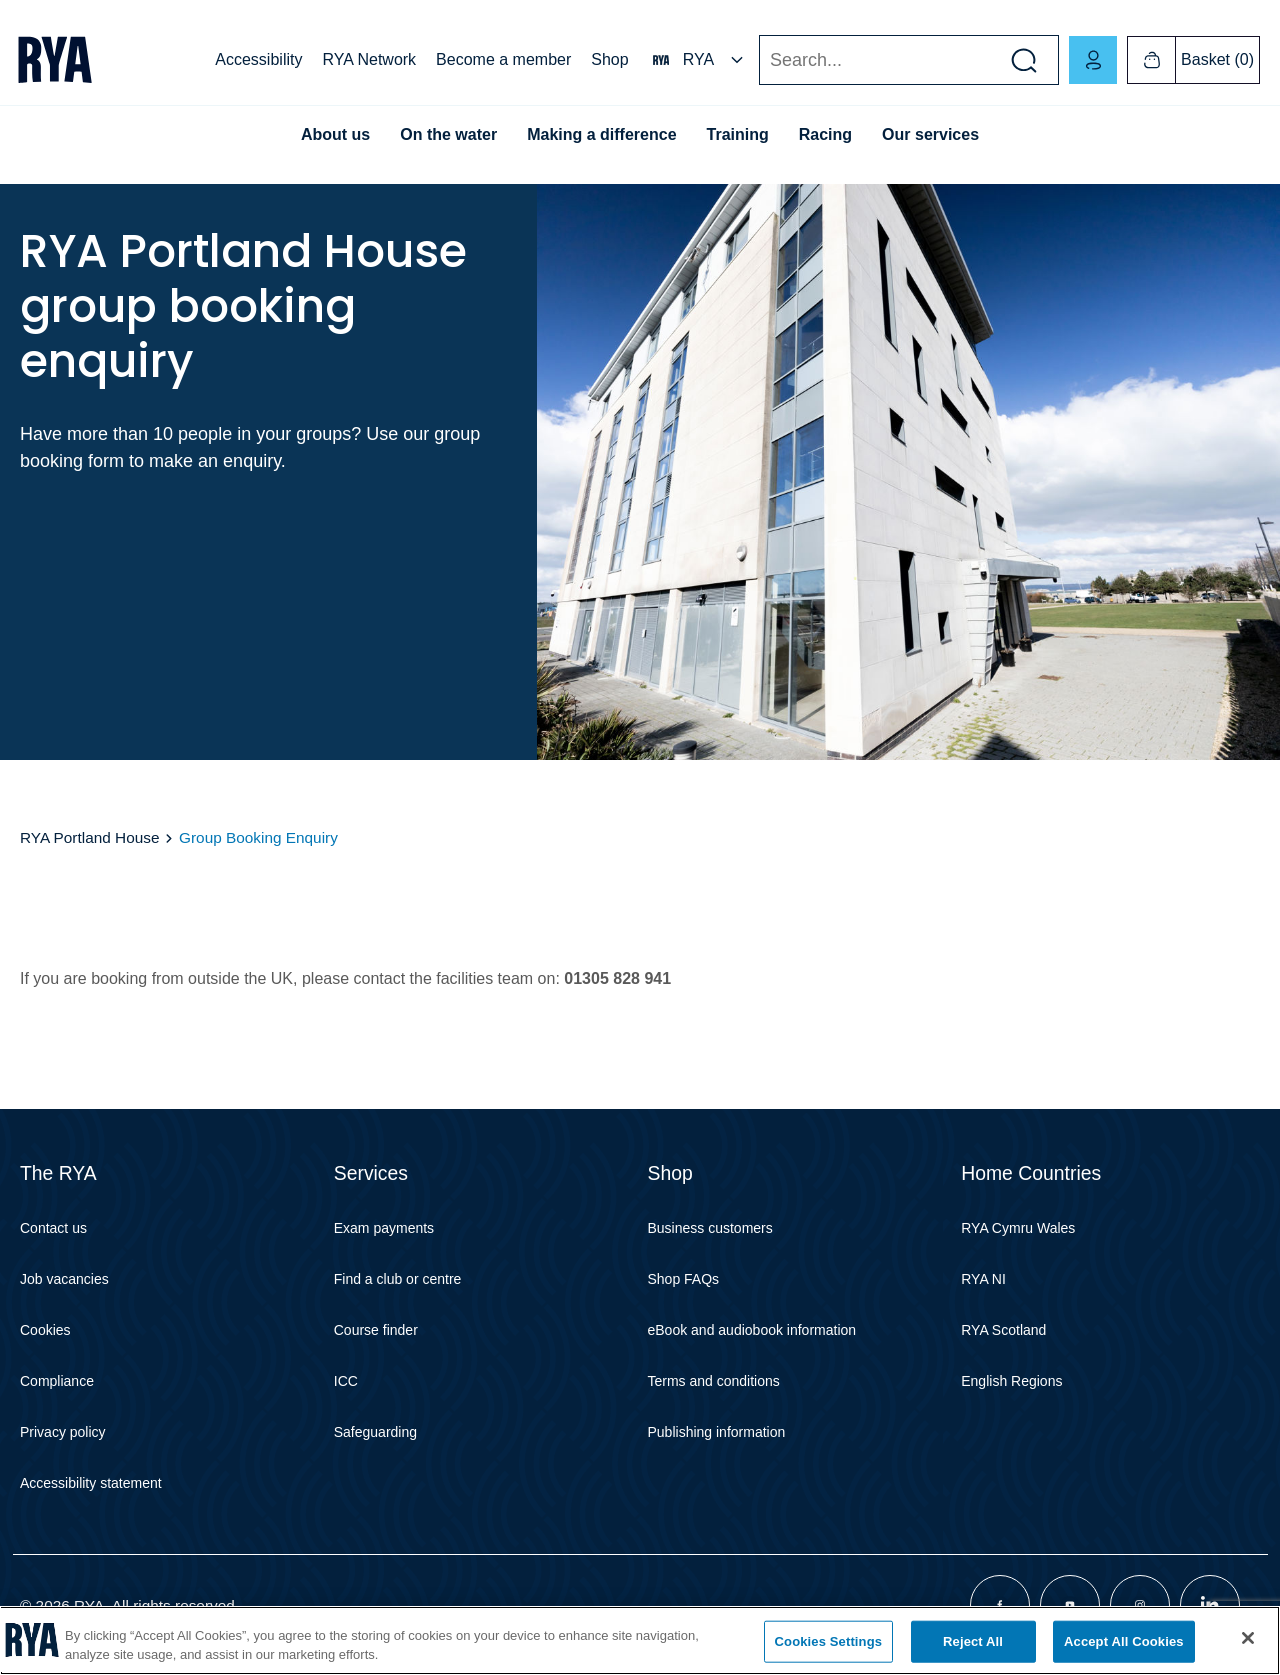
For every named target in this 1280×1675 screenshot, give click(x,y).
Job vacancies (64, 1279)
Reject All (973, 1641)
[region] (640, 1640)
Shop (609, 59)
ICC (346, 1381)
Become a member (503, 59)
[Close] (1248, 1638)
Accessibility (258, 59)
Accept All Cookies (1124, 1641)
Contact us (53, 1228)
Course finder (376, 1330)
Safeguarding (375, 1432)
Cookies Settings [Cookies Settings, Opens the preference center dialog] (829, 1641)
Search (758, 60)
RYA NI (983, 1279)
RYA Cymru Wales (1018, 1228)
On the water (448, 134)
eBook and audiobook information (752, 1330)
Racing (825, 134)
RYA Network (369, 59)
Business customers (710, 1228)
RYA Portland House (89, 837)
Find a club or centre (398, 1279)
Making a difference (601, 134)
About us (335, 134)
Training (738, 134)
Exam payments (384, 1228)
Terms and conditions (714, 1381)
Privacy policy (63, 1432)
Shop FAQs (684, 1279)
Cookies (45, 1330)
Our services (930, 134)
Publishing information (717, 1432)
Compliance (57, 1381)
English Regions (1011, 1381)
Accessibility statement (91, 1483)
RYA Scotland (1003, 1330)
